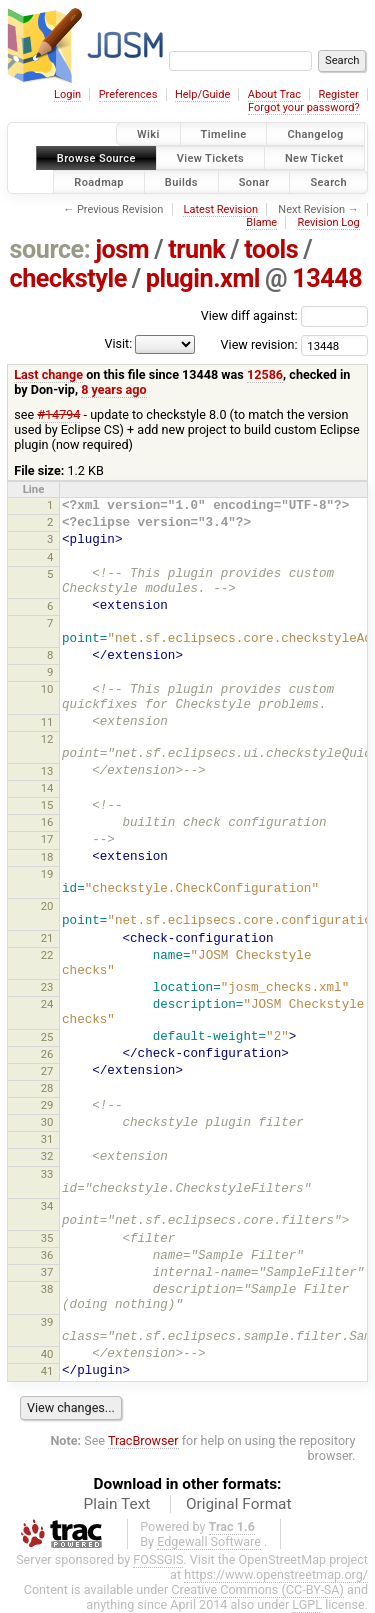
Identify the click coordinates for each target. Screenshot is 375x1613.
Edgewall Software (209, 1541)
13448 (327, 278)
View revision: (259, 344)
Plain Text (116, 1504)
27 (47, 1071)
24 (47, 1004)
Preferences (128, 94)
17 (47, 839)
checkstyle (68, 278)
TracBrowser (143, 1440)
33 (47, 1174)
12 (47, 739)
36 (47, 1255)
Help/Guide (202, 94)
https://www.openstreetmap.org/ (276, 1574)
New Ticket (314, 157)
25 (47, 1037)
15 (47, 805)
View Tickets (210, 157)
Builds (181, 181)
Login (67, 94)
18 (47, 857)
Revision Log (328, 222)
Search (328, 181)
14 (47, 788)
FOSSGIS (158, 1559)
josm (122, 249)
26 (47, 1054)
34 (47, 1206)
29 (47, 1105)
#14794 (58, 414)
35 (47, 1238)
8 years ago (113, 389)
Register (338, 94)
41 (47, 1371)
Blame (261, 222)
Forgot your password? (304, 107)
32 (47, 1156)
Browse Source (96, 157)
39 (47, 1322)
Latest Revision (220, 209)
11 (47, 722)
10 (47, 689)
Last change (48, 374)
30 (47, 1122)
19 (47, 874)
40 (47, 1354)
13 (47, 771)
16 (47, 822)
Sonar (254, 181)
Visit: (118, 343)
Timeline (224, 134)
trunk (196, 249)
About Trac (274, 94)
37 (47, 1272)
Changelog (315, 134)
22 (47, 955)
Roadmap (99, 181)
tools (271, 249)
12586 (265, 374)
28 (47, 1088)
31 (47, 1139)
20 (47, 906)
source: (50, 249)
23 (47, 987)
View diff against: (284, 315)
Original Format (239, 1504)
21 (47, 938)
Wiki (148, 134)
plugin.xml (203, 278)
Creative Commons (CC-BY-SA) (257, 1589)
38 (47, 1289)
